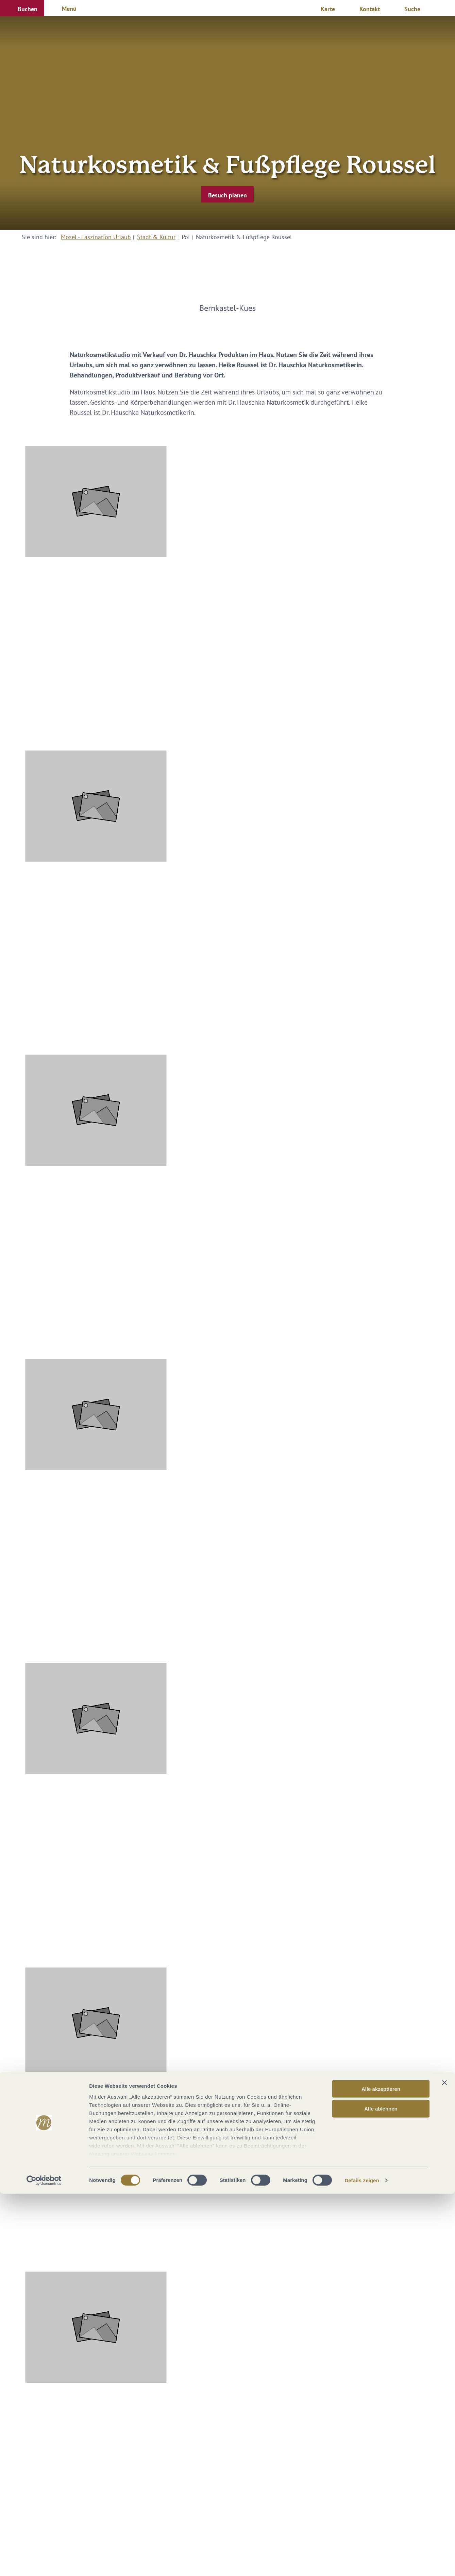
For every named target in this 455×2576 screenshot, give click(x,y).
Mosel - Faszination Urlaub (96, 237)
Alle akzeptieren (380, 2471)
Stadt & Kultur (156, 237)
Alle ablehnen (381, 2491)
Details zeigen (361, 2562)
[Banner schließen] (444, 2465)
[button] (22, 8)
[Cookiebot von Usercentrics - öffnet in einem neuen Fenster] (44, 2563)
